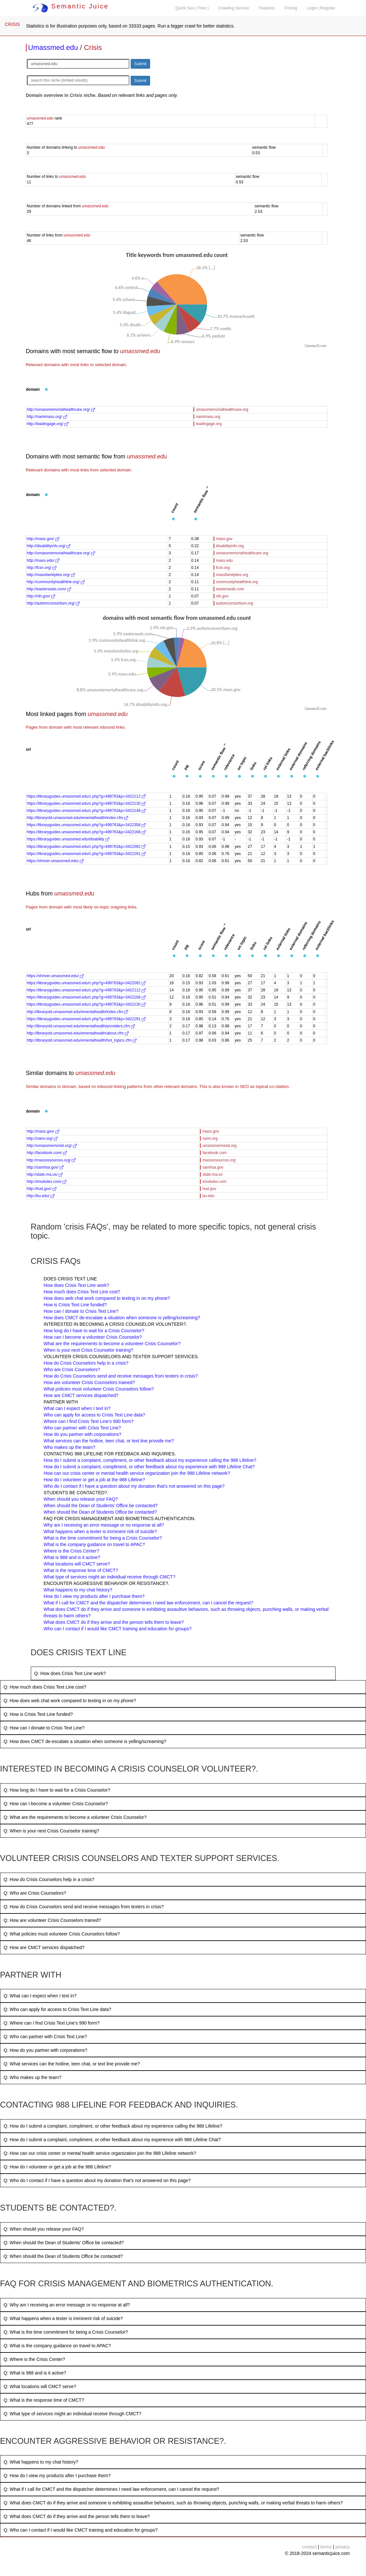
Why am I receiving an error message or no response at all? (104, 1525)
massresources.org (218, 1160)
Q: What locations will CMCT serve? (40, 2386)
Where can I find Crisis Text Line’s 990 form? (89, 1421)
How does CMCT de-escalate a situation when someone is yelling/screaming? (122, 1317)
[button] (46, 389)
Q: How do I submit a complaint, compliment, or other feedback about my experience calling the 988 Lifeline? (113, 2126)
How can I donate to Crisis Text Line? (81, 1311)
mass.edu (224, 560)
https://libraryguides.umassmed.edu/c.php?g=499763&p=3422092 (86, 846)
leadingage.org (208, 424)
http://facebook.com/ (47, 1152)
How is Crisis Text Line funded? (75, 1304)
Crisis (93, 47)
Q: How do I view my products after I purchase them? (57, 2475)
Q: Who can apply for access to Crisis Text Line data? (57, 2009)
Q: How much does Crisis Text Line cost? (45, 1687)
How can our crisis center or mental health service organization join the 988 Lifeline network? (137, 1473)
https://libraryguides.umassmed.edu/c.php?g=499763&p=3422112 (86, 796)
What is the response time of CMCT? (81, 1570)
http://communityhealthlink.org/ (56, 582)
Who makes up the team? (70, 1447)
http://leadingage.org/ (47, 424)
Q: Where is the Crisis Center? (34, 2359)
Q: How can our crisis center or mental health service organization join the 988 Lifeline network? (100, 2153)
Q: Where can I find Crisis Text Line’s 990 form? (52, 2023)
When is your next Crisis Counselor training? (88, 1350)
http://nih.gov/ (41, 596)
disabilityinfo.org (230, 546)
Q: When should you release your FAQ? (44, 2229)
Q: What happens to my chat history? (41, 2462)
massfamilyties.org (232, 574)
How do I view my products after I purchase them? (94, 1596)
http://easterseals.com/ (49, 589)
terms (326, 2546)
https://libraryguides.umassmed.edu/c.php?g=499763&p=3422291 (86, 853)
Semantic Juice (70, 6)
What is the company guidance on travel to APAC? (94, 1544)
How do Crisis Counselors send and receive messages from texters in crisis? (121, 1376)
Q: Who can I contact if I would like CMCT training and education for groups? (81, 2530)
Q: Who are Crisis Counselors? (35, 1893)
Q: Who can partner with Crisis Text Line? (45, 2036)
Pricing (291, 8)
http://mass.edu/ (43, 560)
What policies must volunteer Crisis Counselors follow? (99, 1389)
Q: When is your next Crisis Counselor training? (51, 1830)
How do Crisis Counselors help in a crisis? (86, 1363)
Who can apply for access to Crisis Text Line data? (94, 1414)
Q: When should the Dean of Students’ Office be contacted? (64, 2242)
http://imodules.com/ (47, 1181)
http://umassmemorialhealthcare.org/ (61, 409)
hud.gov (209, 1188)
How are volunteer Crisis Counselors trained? (89, 1382)
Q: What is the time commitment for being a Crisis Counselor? (66, 2332)
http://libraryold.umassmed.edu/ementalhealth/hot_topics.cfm (82, 1040)
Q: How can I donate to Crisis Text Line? (44, 1727)
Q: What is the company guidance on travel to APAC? (57, 2345)
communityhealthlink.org (237, 582)
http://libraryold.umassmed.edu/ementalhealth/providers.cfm (81, 1026)
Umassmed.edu (53, 47)
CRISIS (12, 24)
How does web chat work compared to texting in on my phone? (107, 1298)
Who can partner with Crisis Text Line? (82, 1427)
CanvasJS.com (315, 346)
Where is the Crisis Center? (71, 1551)
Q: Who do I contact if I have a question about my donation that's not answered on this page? (97, 2180)
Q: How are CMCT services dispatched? (44, 1947)
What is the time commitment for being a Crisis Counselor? (103, 1538)
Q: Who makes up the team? (32, 2077)
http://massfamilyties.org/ (51, 574)
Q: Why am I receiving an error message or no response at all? (67, 2304)
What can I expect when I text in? (77, 1408)
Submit (140, 64)
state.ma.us (212, 1174)
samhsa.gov (212, 1167)
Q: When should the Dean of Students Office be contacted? (63, 2256)
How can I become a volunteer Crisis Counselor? (93, 1337)
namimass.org (208, 416)
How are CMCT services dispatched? (81, 1395)
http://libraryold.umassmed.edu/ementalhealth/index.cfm (77, 817)
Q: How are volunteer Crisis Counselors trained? (52, 1920)
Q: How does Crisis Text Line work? (70, 1673)
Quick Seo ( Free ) (192, 8)
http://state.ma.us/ (45, 1174)
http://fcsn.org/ (41, 567)
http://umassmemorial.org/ (52, 1145)
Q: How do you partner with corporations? (45, 2050)
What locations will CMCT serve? (77, 1563)
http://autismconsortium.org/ (53, 603)
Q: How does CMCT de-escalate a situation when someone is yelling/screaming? (85, 1741)
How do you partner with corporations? (83, 1434)
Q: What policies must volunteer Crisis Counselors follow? (62, 1933)
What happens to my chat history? (78, 1589)
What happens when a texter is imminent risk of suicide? (100, 1531)
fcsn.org (223, 567)
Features (267, 8)
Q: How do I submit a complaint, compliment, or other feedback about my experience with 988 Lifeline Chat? (112, 2139)
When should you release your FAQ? (81, 1499)
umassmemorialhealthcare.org (222, 409)
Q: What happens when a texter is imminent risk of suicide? (63, 2318)
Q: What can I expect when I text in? (40, 1995)
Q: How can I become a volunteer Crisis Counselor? (56, 1803)
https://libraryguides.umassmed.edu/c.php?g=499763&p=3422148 (86, 810)
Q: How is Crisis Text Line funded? (38, 1714)
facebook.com (214, 1152)
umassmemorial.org (219, 1145)
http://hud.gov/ (41, 1188)
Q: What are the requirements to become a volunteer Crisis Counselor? (75, 1817)
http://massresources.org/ (51, 1160)
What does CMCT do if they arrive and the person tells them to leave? (114, 1622)
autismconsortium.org (234, 603)
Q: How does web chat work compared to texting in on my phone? (70, 1700)
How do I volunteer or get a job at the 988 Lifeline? (94, 1479)
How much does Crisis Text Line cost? (82, 1291)
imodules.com (214, 1181)
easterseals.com (230, 589)
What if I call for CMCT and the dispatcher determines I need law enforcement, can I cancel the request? (148, 1602)
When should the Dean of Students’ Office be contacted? (101, 1505)
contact (309, 2546)
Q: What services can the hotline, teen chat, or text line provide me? (72, 2063)
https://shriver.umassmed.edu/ (55, 861)
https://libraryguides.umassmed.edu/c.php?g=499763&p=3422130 (86, 803)
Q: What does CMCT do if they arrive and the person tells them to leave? (77, 2516)
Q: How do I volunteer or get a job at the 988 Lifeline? (57, 2166)
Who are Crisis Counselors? (72, 1369)
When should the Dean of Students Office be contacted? (100, 1512)
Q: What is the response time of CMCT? (44, 2400)
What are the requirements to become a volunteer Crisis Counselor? (112, 1343)
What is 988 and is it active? (72, 1557)
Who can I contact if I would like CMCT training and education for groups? (118, 1628)
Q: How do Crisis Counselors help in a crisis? (49, 1879)
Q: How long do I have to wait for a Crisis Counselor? (57, 1790)
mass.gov (224, 539)
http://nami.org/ (42, 1138)
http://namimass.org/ (47, 416)
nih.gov (222, 596)
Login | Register (321, 8)
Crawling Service (233, 8)
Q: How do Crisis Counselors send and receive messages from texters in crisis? (84, 1906)
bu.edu (208, 1196)
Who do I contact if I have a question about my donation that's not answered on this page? (134, 1486)
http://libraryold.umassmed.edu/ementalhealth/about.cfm (78, 1033)
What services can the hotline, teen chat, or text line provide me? (109, 1440)
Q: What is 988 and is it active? (35, 2372)
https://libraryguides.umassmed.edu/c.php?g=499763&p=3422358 (86, 825)
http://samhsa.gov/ (45, 1167)
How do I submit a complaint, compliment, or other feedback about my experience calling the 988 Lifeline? (150, 1460)
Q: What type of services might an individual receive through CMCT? (72, 2413)
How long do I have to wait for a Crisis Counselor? (94, 1330)
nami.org (210, 1138)
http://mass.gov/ (43, 539)
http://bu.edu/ (40, 1196)
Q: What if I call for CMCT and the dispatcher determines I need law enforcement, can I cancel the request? (111, 2489)
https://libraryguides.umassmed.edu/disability (68, 839)
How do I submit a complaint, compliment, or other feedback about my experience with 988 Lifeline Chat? (149, 1466)
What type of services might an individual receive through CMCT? (109, 1576)
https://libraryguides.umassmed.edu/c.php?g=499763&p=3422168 (86, 832)
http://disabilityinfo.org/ (49, 546)
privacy (343, 2546)
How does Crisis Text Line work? (76, 1285)
